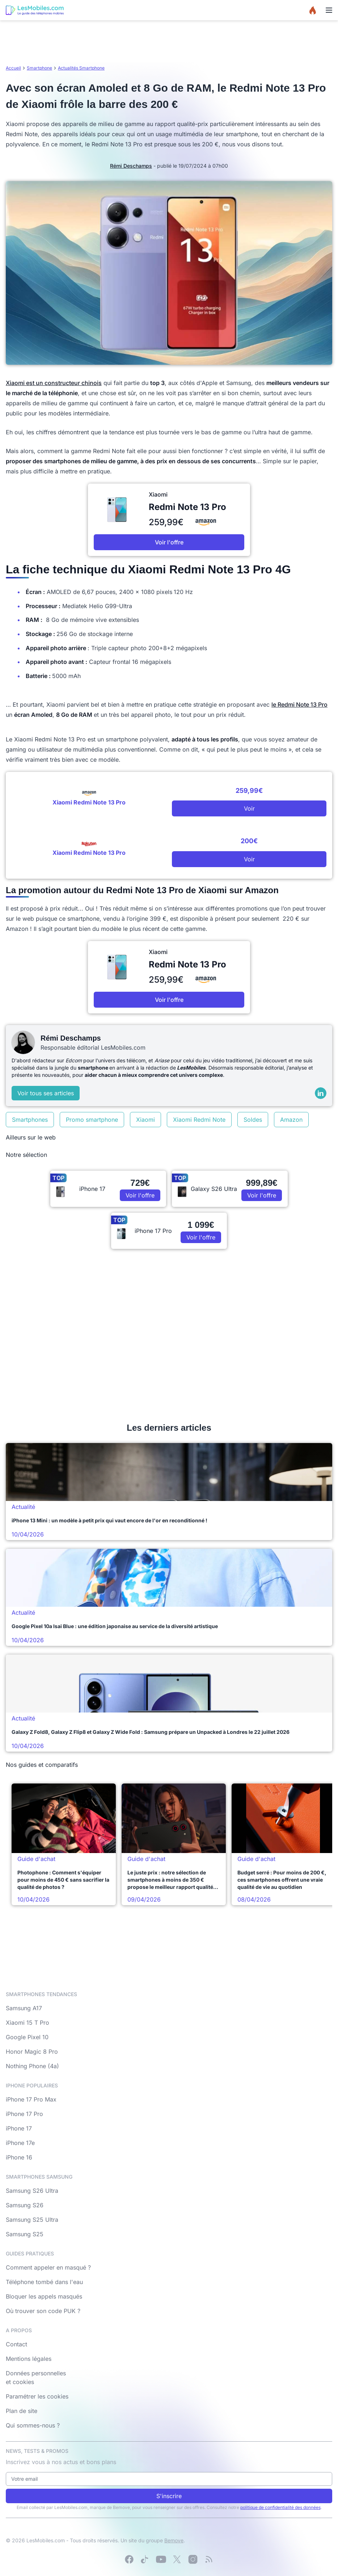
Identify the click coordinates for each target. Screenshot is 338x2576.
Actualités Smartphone (81, 68)
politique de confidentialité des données (280, 2507)
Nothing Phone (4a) (32, 2066)
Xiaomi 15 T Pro (27, 2022)
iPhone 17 (19, 2128)
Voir (249, 808)
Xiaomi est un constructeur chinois (54, 382)
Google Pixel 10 (27, 2037)
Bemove (173, 2540)
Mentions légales (28, 2358)
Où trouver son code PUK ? (43, 2310)
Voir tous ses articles (45, 1093)
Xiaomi (145, 1119)
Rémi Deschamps (131, 166)
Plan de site (21, 2410)
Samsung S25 (24, 2234)
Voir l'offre (169, 542)
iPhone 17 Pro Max (31, 2099)
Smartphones (30, 1119)
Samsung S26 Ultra (32, 2190)
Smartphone (39, 68)
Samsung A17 (24, 2008)
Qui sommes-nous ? (33, 2425)
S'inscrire (169, 2496)
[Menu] (329, 10)
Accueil (13, 68)
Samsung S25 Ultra (32, 2219)
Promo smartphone (92, 1119)
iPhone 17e (20, 2142)
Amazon (291, 1119)
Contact (16, 2344)
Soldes (253, 1119)
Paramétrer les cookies (37, 2396)
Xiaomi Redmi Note (199, 1119)
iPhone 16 (19, 2157)
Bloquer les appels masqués (44, 2296)
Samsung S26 (24, 2205)
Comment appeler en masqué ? (48, 2267)
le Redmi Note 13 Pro (299, 704)
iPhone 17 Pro (24, 2113)
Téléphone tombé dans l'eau (44, 2282)
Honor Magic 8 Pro (32, 2051)
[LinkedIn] (320, 1093)
